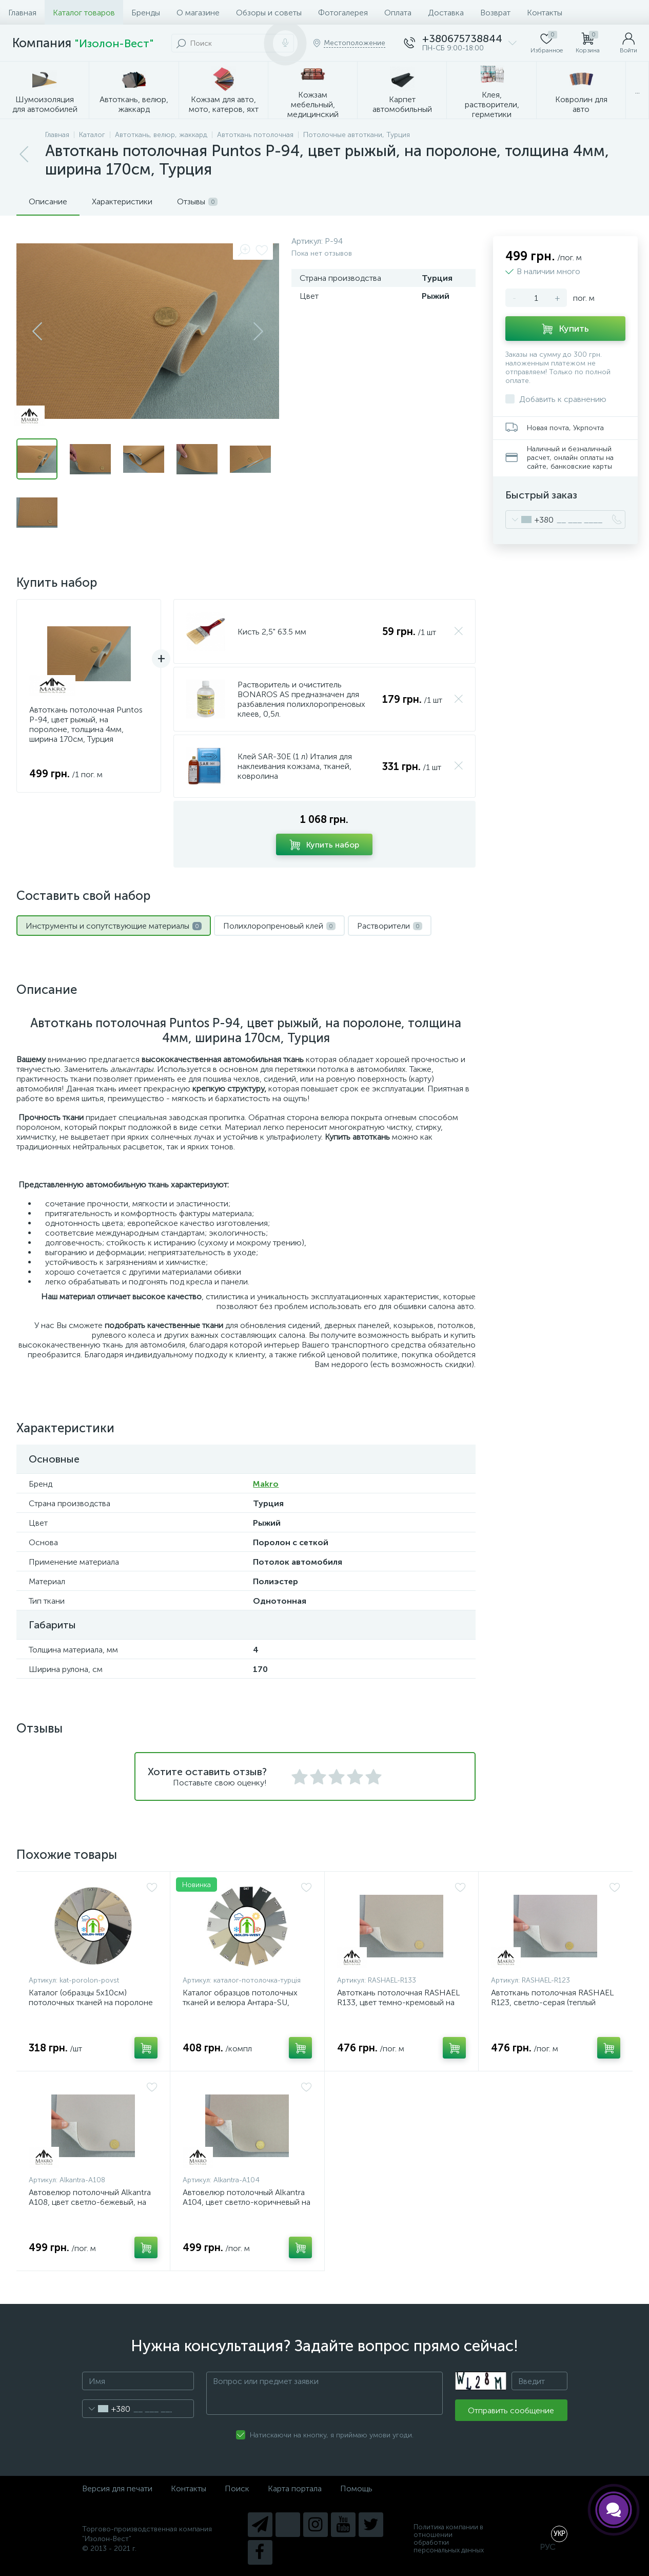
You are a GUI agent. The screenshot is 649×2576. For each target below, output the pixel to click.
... (637, 90)
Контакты (544, 12)
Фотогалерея (343, 12)
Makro (266, 1484)
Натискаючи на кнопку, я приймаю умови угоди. (332, 2435)
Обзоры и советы (269, 12)
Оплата (397, 12)
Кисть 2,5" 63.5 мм (272, 632)
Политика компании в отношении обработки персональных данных (449, 2538)
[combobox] (530, 519)
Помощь (356, 2488)
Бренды (145, 12)
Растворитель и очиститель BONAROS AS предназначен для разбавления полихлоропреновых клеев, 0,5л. (301, 699)
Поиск (237, 2488)
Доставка (446, 12)
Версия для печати (117, 2488)
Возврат (495, 12)
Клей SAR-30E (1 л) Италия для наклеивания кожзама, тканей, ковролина (295, 766)
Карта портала (295, 2488)
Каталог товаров (84, 12)
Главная (22, 12)
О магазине (198, 12)
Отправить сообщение (511, 2410)
